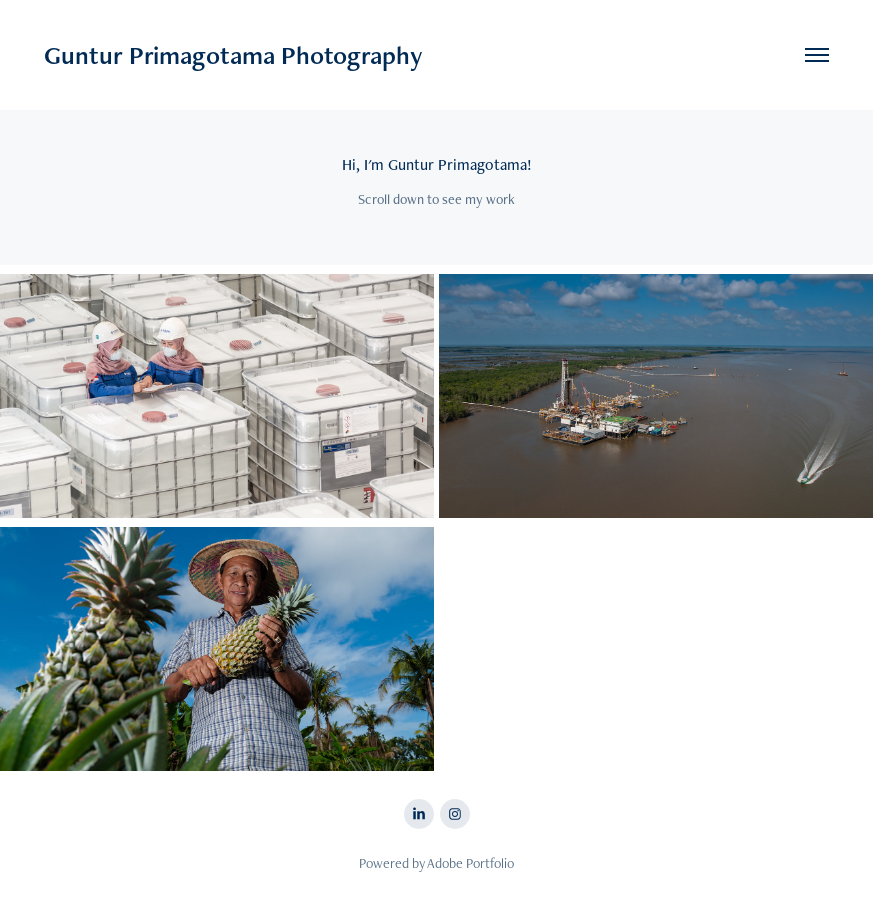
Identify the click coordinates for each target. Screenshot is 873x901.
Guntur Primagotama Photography (233, 55)
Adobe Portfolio (470, 863)
